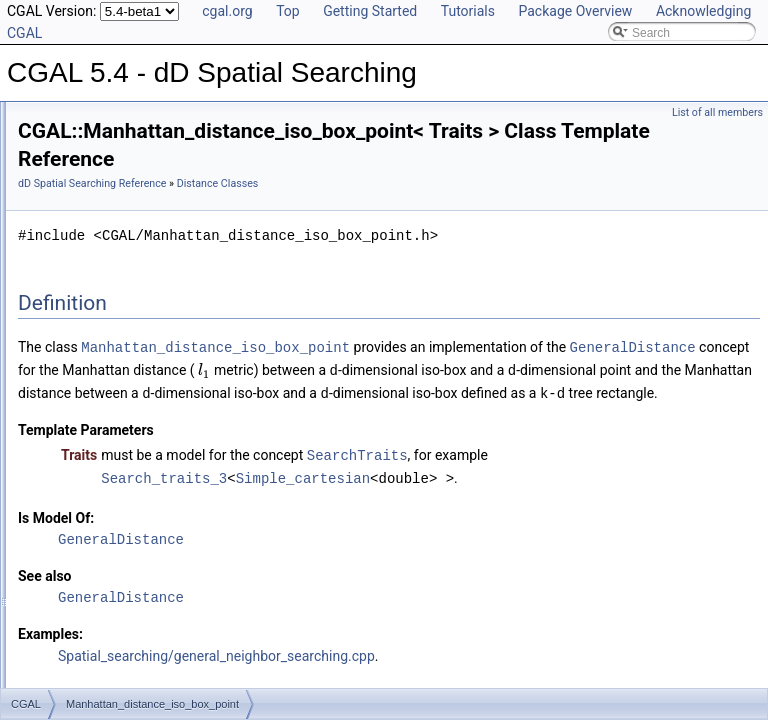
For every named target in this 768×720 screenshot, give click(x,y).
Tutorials (468, 11)
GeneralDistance (472, 375)
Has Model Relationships (100, 492)
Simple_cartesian (553, 524)
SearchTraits (607, 502)
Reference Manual (83, 162)
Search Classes (92, 206)
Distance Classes (96, 272)
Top (288, 11)
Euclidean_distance (118, 294)
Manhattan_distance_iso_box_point (160, 338)
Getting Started (370, 11)
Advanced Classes (99, 426)
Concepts (75, 184)
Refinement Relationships (102, 448)
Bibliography (67, 514)
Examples (60, 558)
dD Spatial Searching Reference (342, 190)
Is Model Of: (306, 564)
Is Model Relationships (94, 470)
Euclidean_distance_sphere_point (156, 316)
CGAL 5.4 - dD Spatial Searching (106, 118)
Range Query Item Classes (122, 228)
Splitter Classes (91, 404)
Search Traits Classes (108, 250)
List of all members (717, 112)
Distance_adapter (113, 360)
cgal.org (227, 11)
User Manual (68, 140)
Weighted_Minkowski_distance (148, 382)
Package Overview (575, 11)
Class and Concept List (95, 536)
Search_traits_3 (414, 524)
